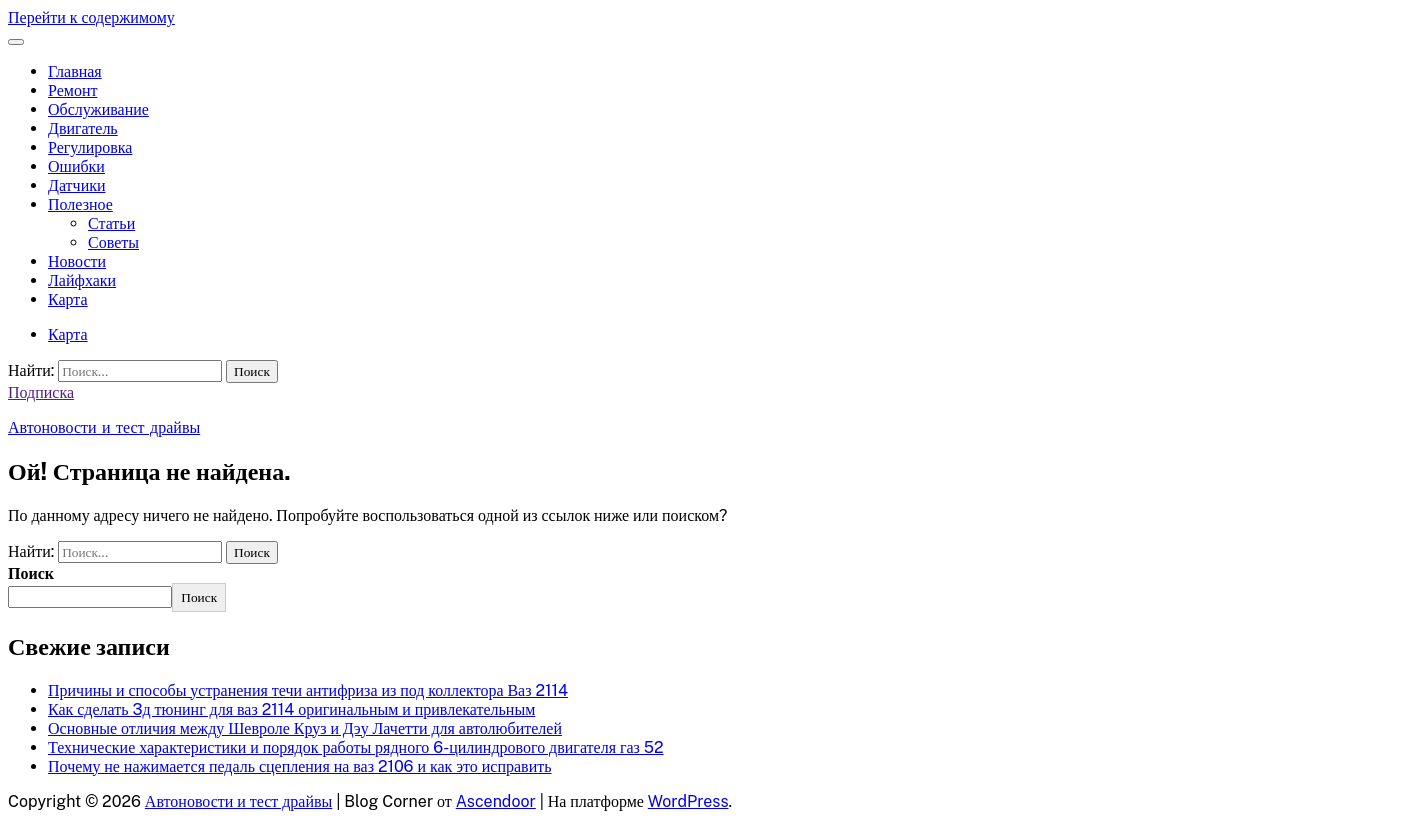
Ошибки (76, 166)
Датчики (77, 185)
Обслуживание (98, 109)
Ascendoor (496, 801)
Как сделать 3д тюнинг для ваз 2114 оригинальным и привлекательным (291, 709)
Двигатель (83, 128)
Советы (113, 242)
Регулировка (90, 147)
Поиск (31, 573)
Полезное (80, 204)
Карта (68, 299)
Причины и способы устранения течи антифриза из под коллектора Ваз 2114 (308, 690)
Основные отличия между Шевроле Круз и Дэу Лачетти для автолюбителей (305, 728)
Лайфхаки (82, 280)
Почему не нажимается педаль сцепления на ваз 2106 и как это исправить (300, 766)
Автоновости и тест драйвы (104, 427)
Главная (75, 71)
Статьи (111, 223)
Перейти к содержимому (91, 17)
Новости (77, 261)
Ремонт (72, 90)
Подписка (41, 392)
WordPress (688, 801)
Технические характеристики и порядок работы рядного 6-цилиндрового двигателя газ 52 (356, 747)
